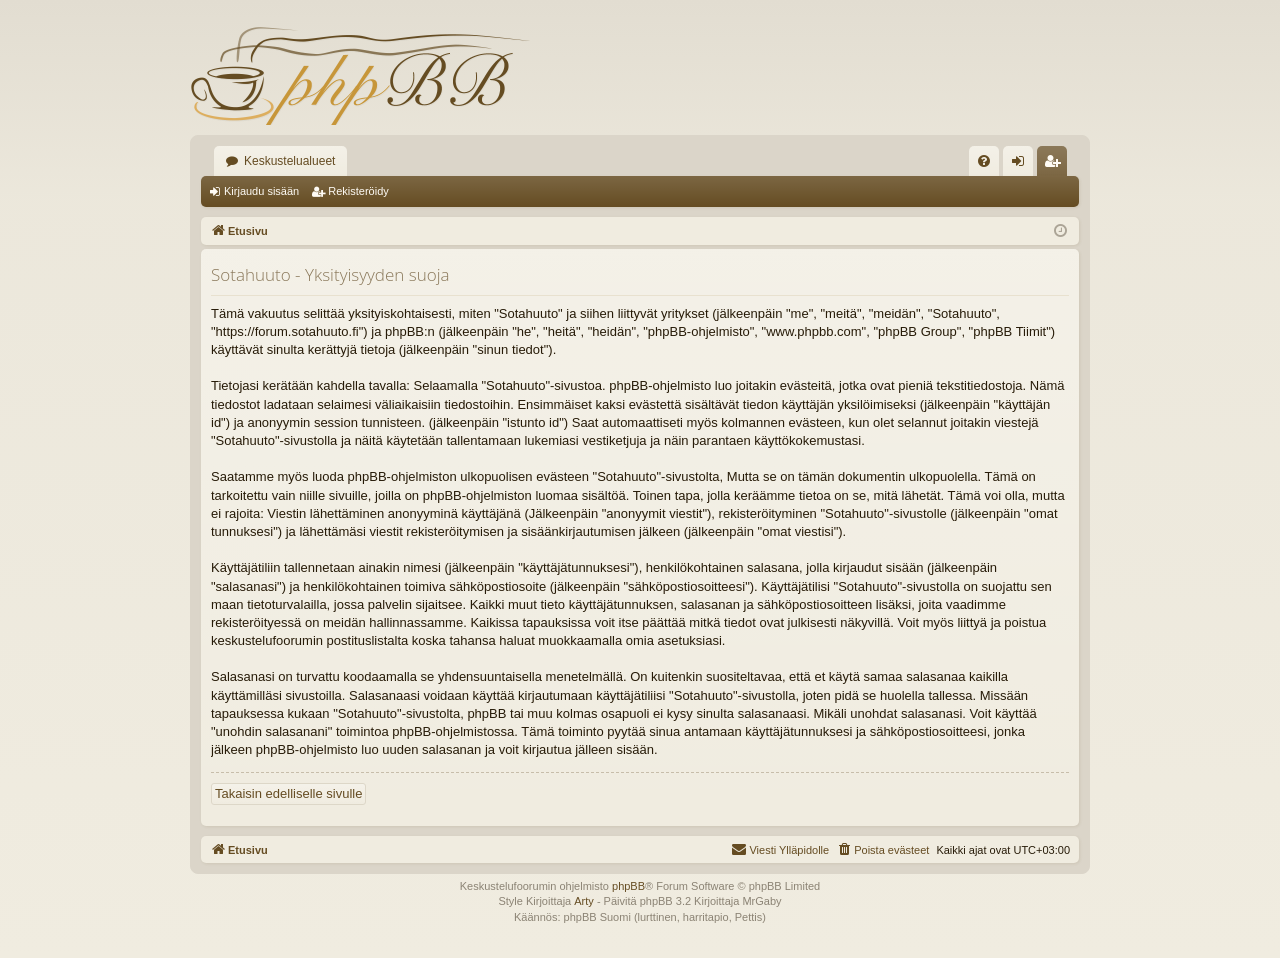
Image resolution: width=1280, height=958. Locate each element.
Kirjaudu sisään (261, 191)
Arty (584, 901)
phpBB (628, 886)
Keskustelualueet (289, 161)
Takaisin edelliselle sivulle (288, 793)
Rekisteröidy (358, 191)
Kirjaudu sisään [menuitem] (1022, 165)
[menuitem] (984, 161)
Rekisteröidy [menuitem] (1056, 165)
